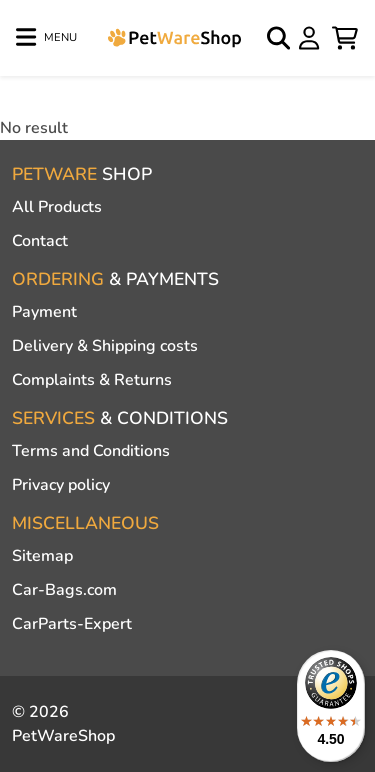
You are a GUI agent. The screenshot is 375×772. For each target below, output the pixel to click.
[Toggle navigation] (46, 38)
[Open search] (280, 38)
